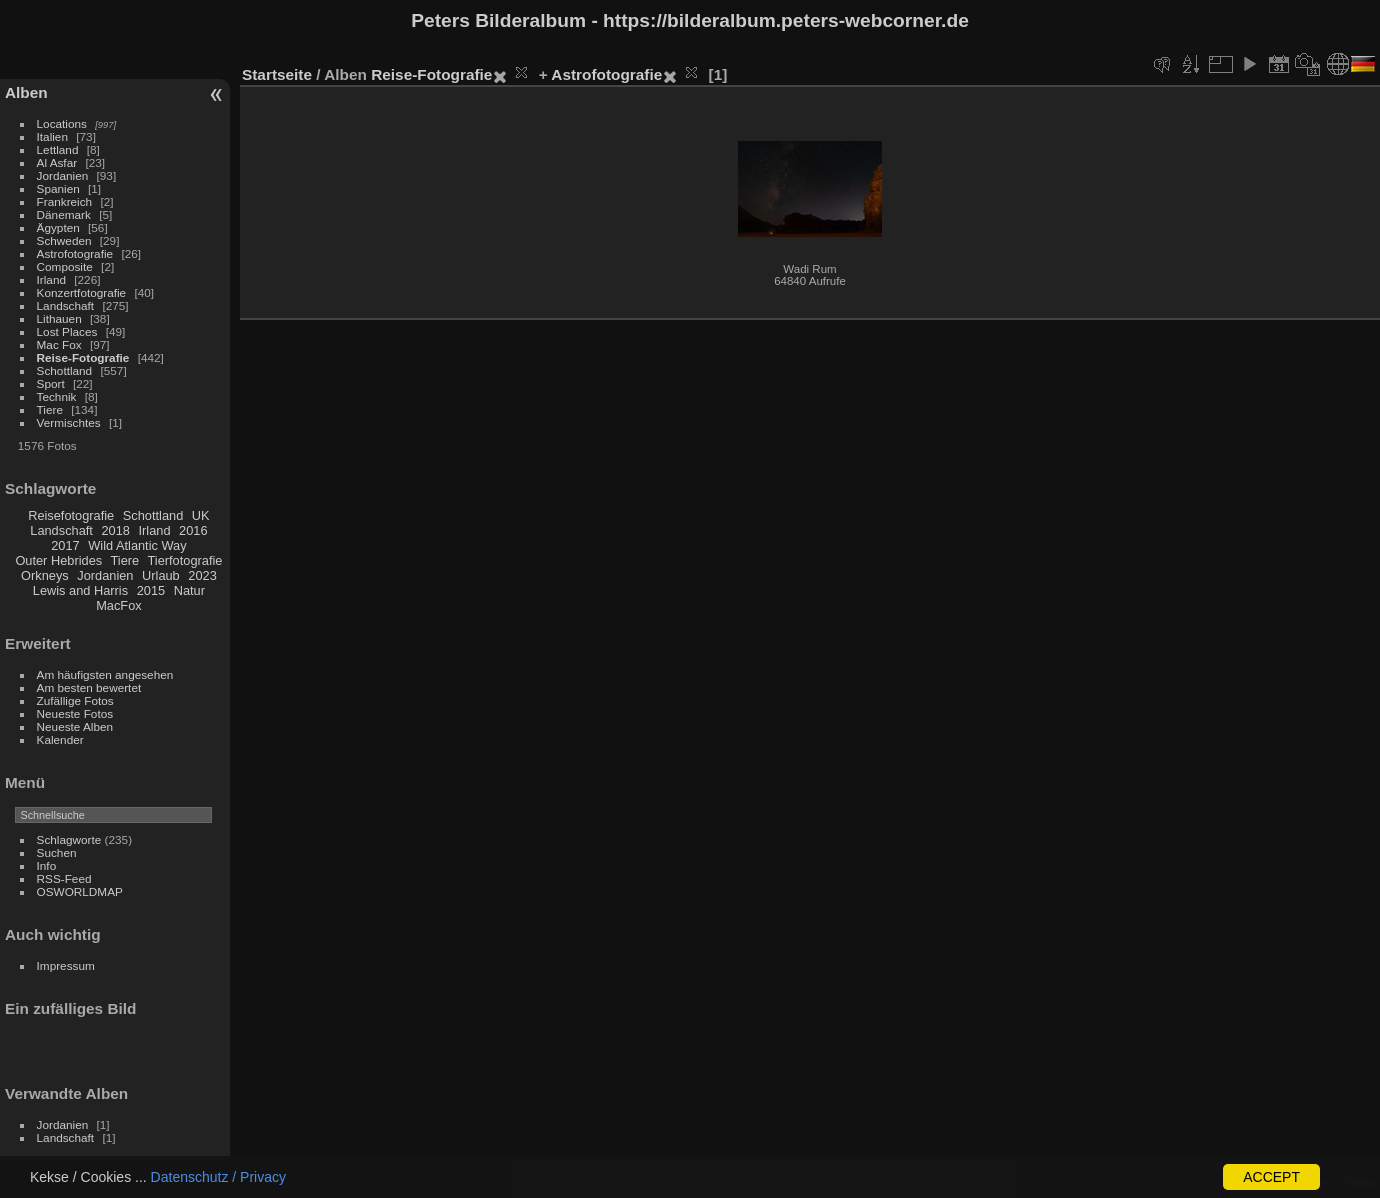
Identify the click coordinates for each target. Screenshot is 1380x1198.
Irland (51, 279)
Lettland (58, 149)
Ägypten (58, 227)
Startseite (277, 74)
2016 (193, 530)
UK (201, 515)
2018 (115, 530)
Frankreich (65, 201)
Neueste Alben (75, 726)
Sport (51, 383)
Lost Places (67, 331)
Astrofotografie (75, 253)
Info (47, 865)
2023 (202, 575)
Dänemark (64, 214)
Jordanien (63, 175)
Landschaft (66, 305)
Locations (62, 123)
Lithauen (59, 318)
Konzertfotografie (82, 292)
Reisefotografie (71, 515)
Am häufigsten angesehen (105, 674)
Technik (57, 396)
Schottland (65, 370)
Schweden (64, 240)
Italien (52, 136)
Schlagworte (69, 839)
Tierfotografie (185, 560)
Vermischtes (69, 422)
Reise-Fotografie (83, 357)
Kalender (60, 739)
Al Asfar (57, 162)
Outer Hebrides (58, 560)
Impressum (66, 965)
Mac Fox (59, 344)
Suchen (57, 852)
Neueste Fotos (75, 713)
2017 (65, 545)
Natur (189, 590)
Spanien (58, 188)
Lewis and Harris (80, 590)
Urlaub (161, 575)
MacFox (119, 605)
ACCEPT (1271, 1177)
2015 (151, 590)
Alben (26, 92)
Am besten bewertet (89, 687)
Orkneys (45, 575)
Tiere (50, 409)
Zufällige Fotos (75, 700)
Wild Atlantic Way (137, 545)
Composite (65, 266)
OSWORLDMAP (80, 891)
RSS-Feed (64, 878)
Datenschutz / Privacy (218, 1177)
